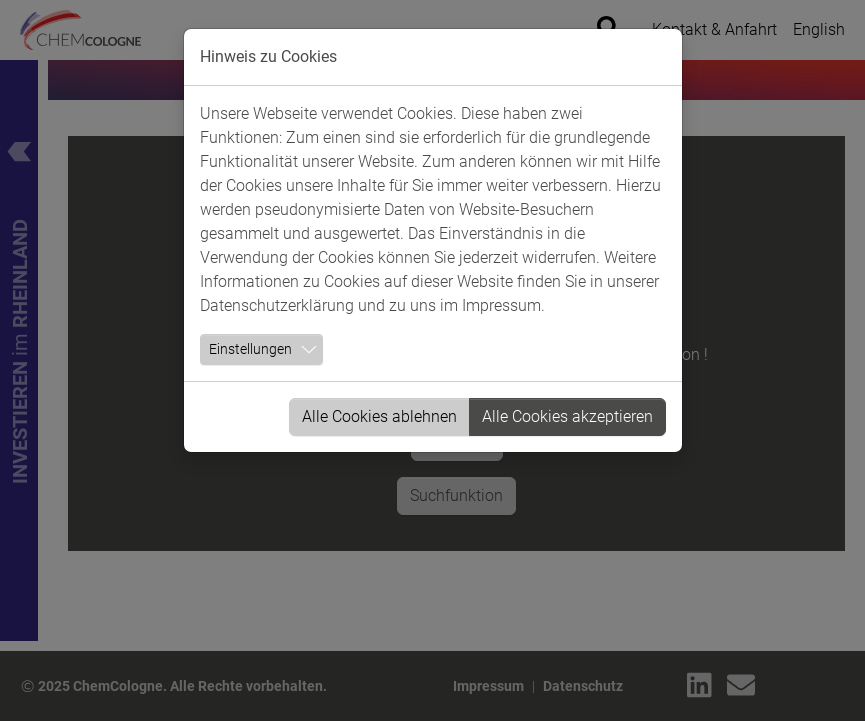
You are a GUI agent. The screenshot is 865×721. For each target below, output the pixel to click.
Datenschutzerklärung (277, 305)
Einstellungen (250, 349)
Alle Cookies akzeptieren (567, 416)
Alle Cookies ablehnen (379, 416)
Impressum (501, 305)
